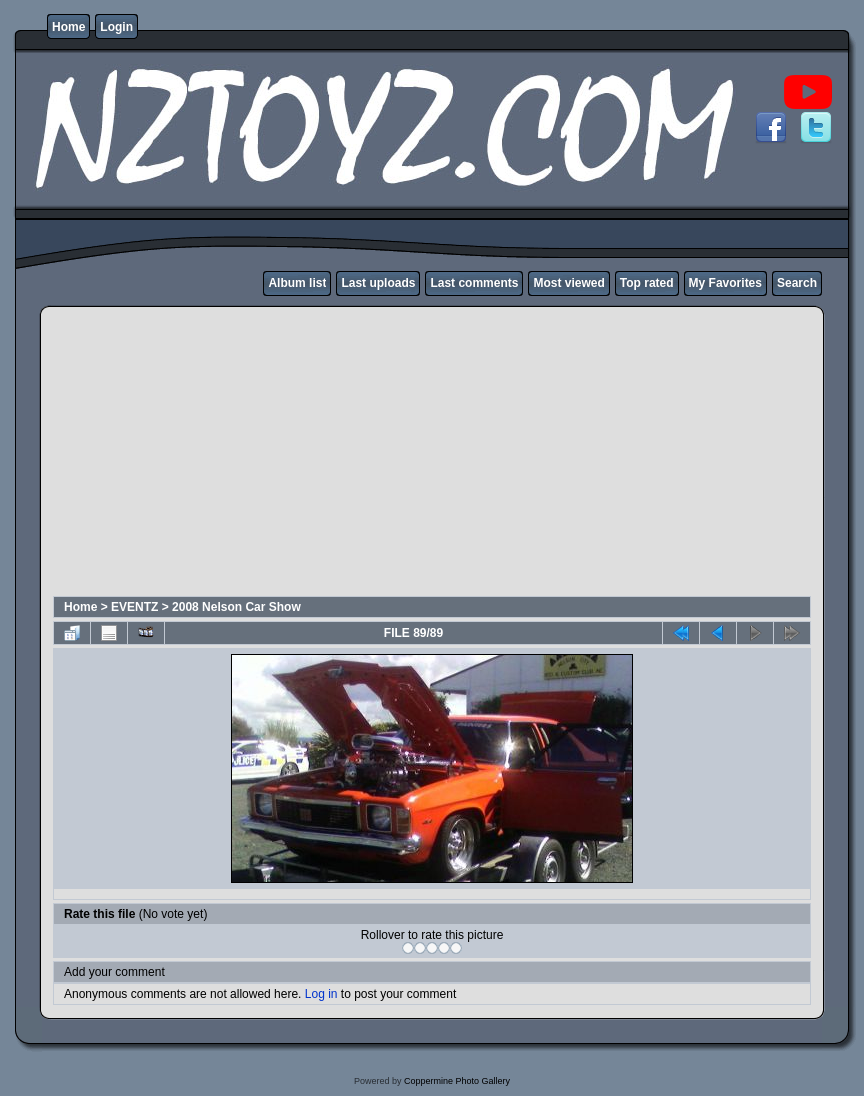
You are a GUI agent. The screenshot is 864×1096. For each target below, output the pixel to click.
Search (797, 283)
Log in (321, 994)
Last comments (474, 283)
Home (68, 27)
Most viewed (568, 283)
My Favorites (725, 283)
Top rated (647, 283)
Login (116, 27)
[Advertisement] (370, 454)
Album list (297, 283)
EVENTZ (134, 607)
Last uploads (378, 283)
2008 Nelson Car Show (236, 607)
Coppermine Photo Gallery (457, 1081)
